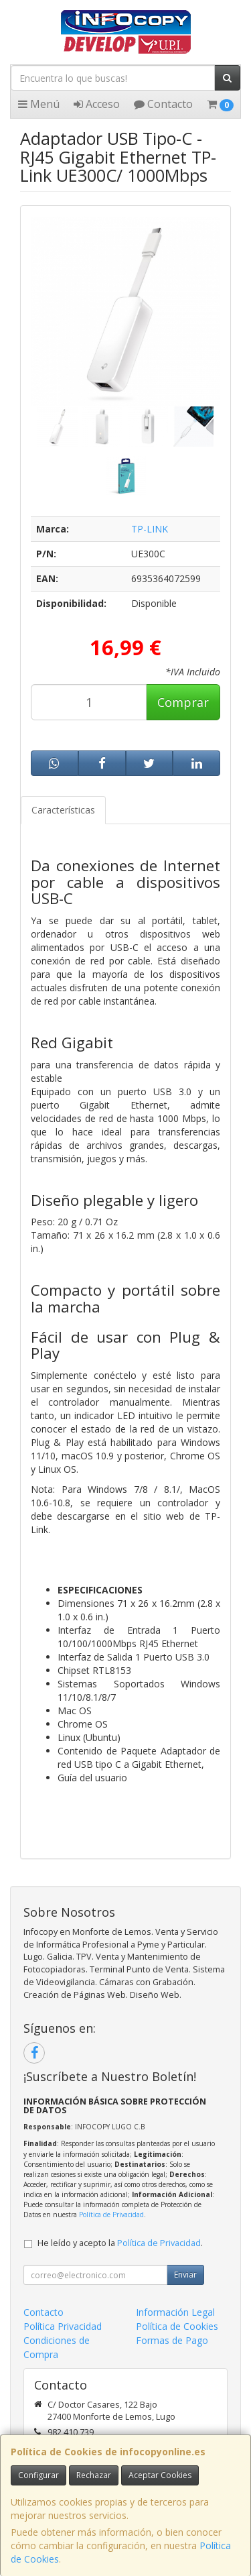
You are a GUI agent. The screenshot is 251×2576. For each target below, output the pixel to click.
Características (63, 809)
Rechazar (93, 2475)
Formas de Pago (172, 2340)
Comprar (183, 702)
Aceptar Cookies (160, 2475)
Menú (39, 104)
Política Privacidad (62, 2326)
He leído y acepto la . (120, 2243)
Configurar (38, 2475)
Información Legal (175, 2312)
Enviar (185, 2274)
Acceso (97, 104)
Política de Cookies (177, 2326)
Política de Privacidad (111, 2214)
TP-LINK (149, 528)
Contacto (163, 104)
